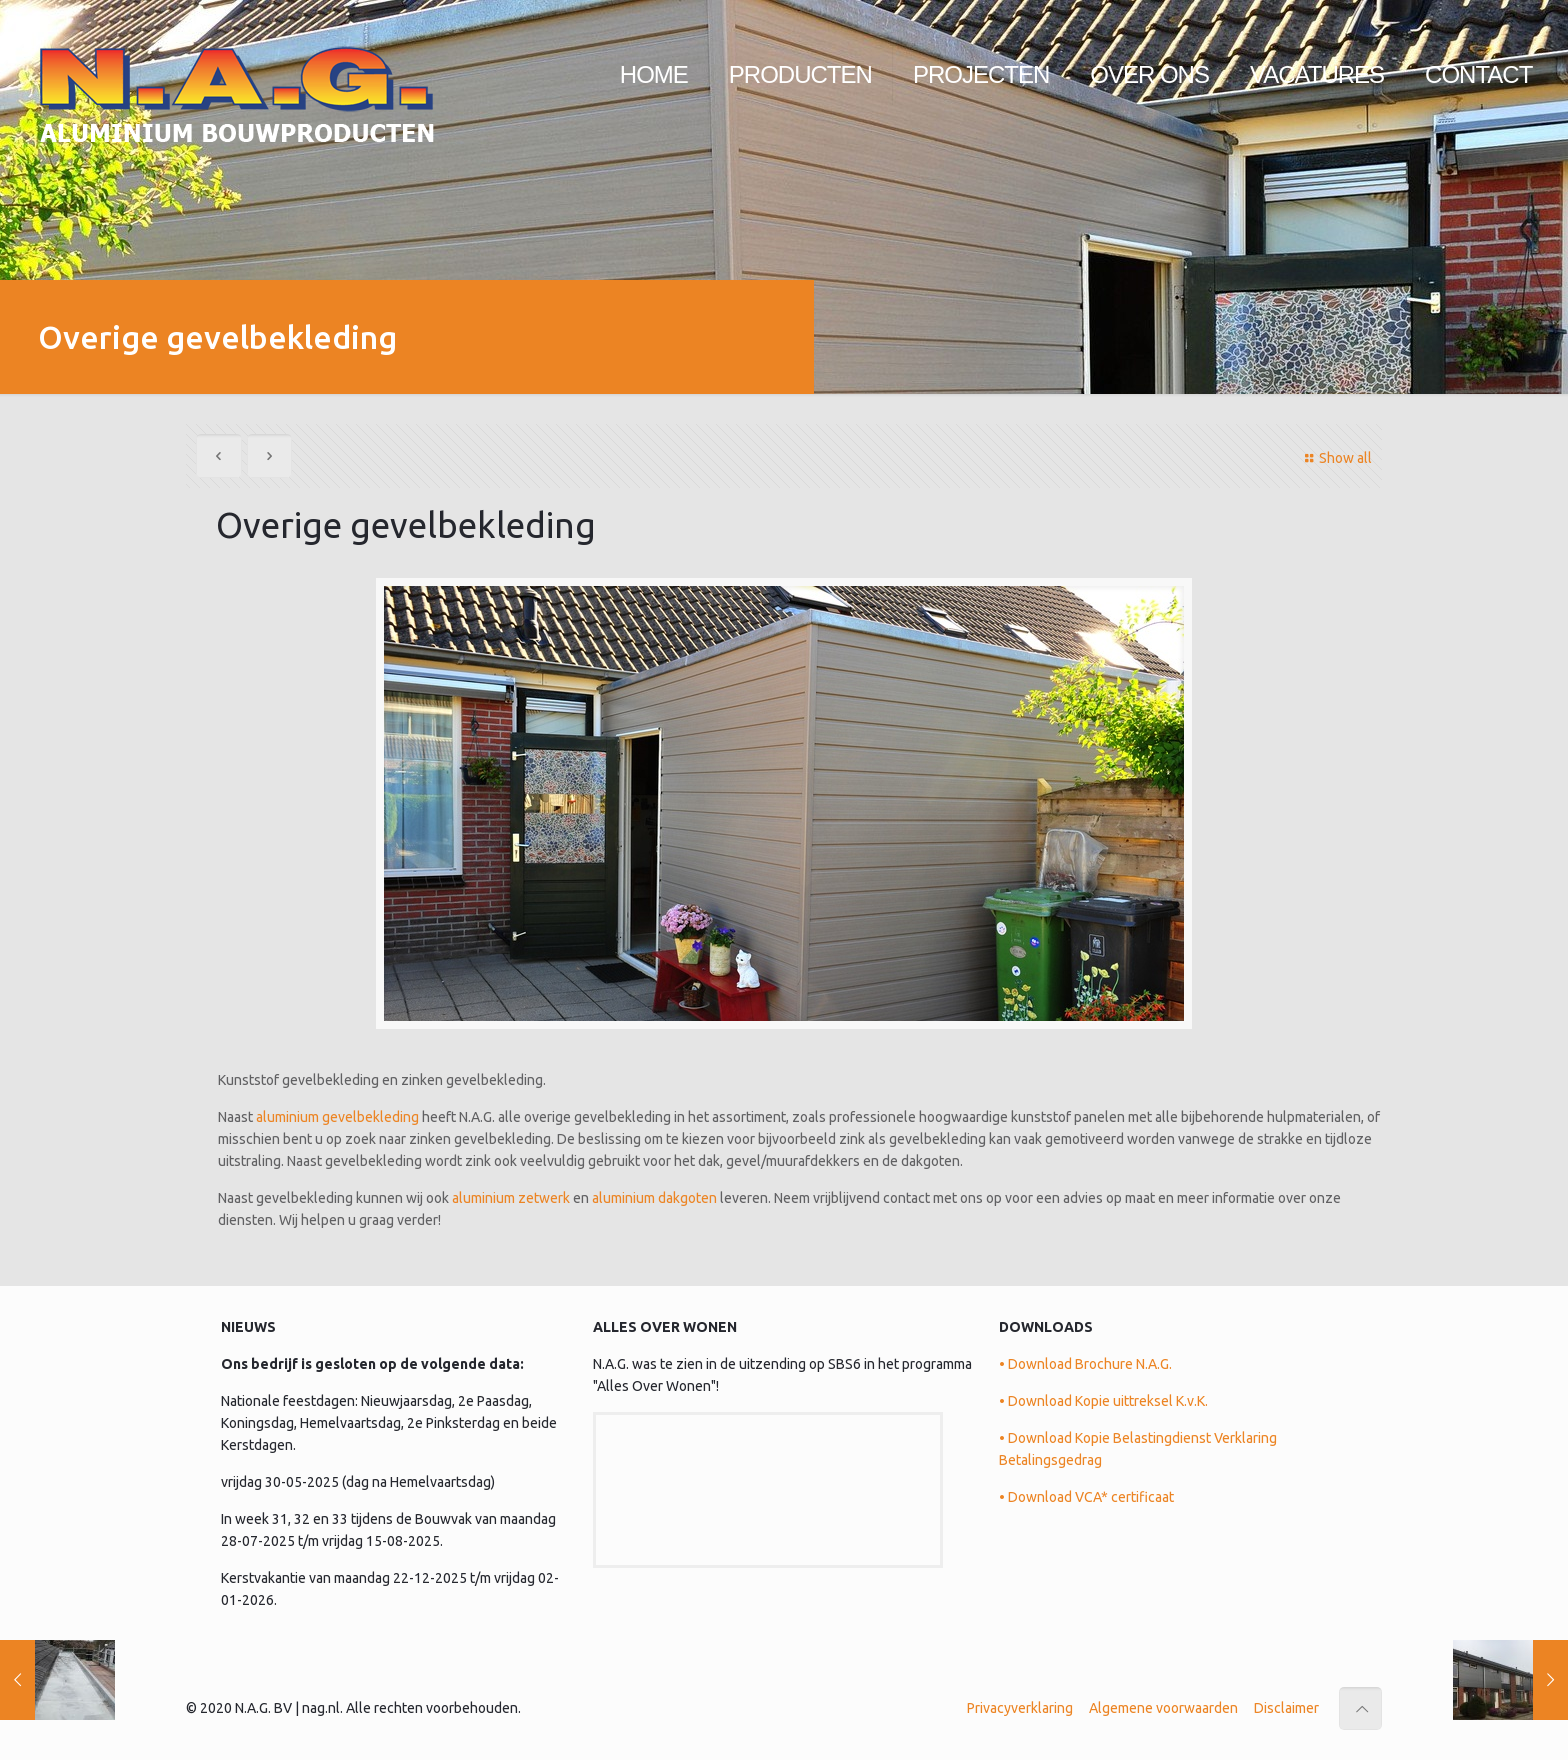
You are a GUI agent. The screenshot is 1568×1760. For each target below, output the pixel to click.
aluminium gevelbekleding (337, 1117)
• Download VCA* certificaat (1086, 1497)
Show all (1335, 458)
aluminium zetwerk (511, 1198)
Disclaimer (1286, 1708)
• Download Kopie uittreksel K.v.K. (1103, 1401)
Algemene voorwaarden (1163, 1708)
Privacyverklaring (1020, 1708)
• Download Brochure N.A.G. (1085, 1364)
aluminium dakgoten (654, 1198)
